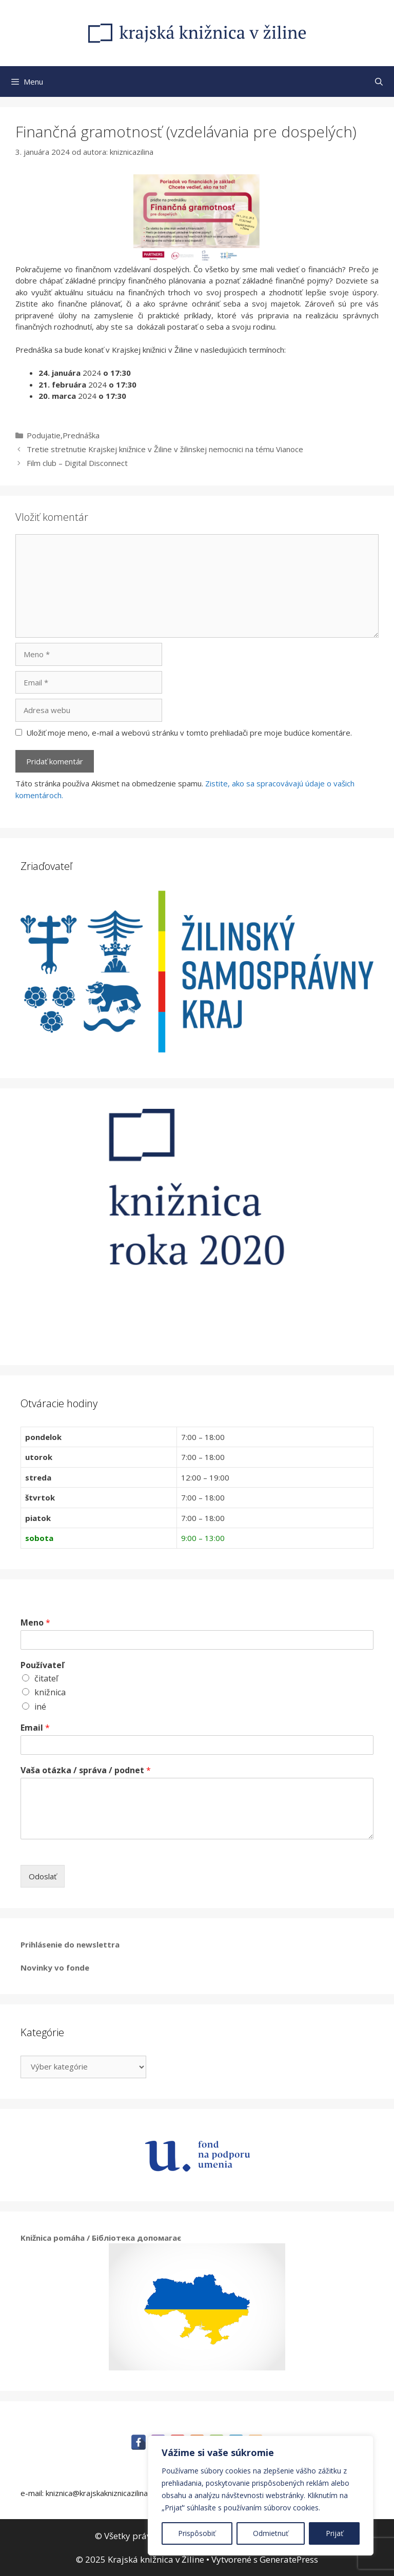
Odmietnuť (270, 2533)
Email (35, 1727)
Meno (35, 1622)
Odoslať (42, 1876)
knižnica (50, 1692)
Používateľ (42, 1665)
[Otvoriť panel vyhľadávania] (379, 81)
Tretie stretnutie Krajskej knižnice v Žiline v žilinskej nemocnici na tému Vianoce (165, 449)
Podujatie (44, 435)
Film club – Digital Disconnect (77, 463)
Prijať (334, 2533)
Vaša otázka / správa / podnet (86, 1770)
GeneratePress (289, 2559)
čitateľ (46, 1678)
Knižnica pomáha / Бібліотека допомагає (101, 2238)
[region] (260, 2495)
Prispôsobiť (196, 2533)
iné (40, 1706)
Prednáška (81, 435)
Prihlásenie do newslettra (70, 1944)
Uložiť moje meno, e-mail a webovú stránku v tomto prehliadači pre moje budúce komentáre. (189, 732)
